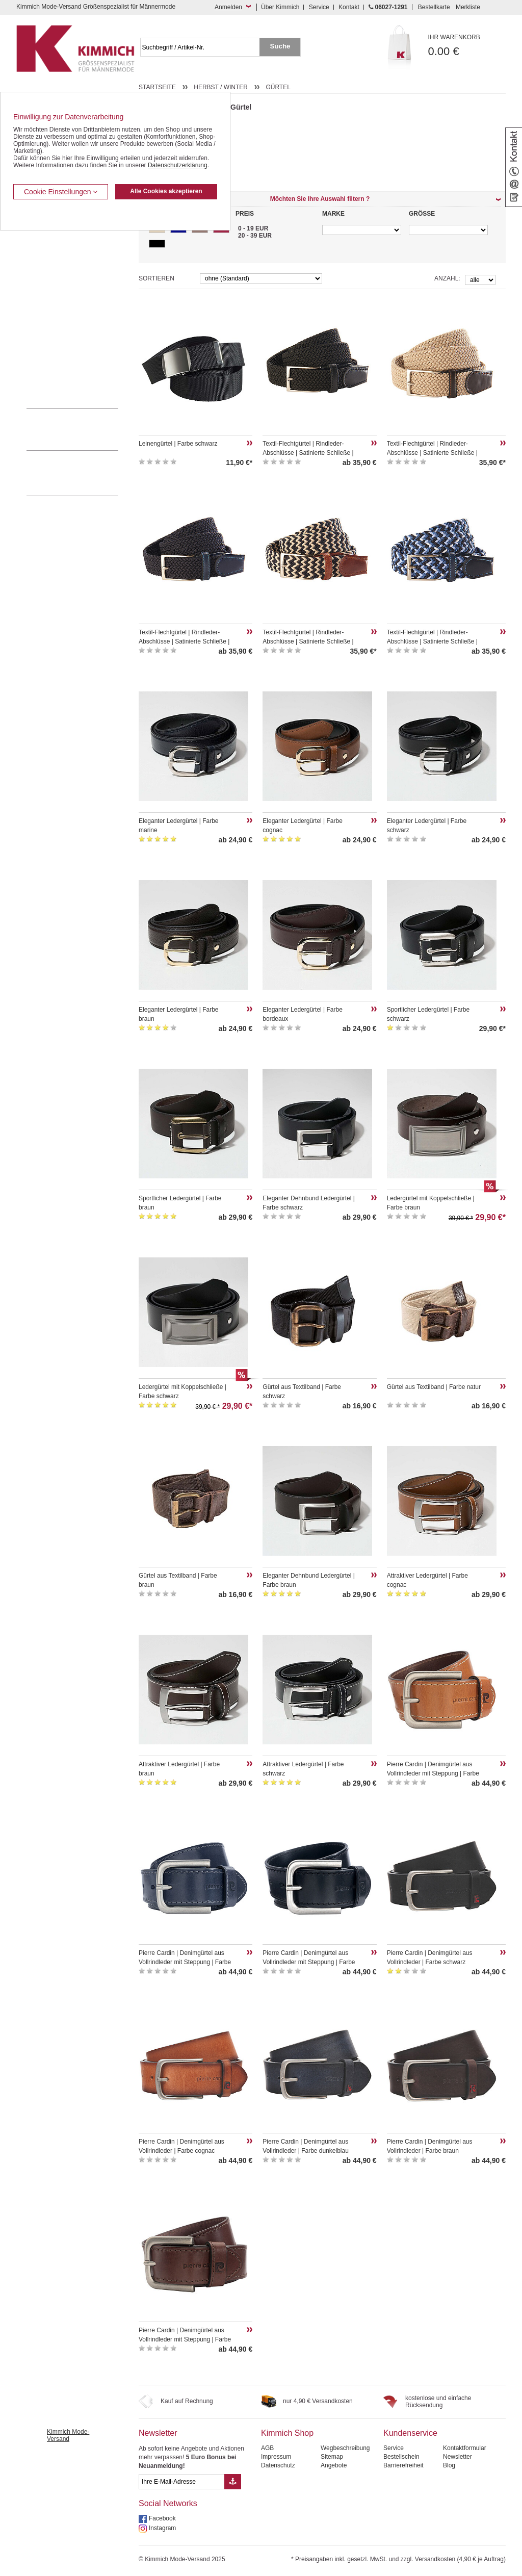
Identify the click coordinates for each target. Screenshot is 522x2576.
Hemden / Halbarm (52, 284)
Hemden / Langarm (53, 268)
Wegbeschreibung (345, 2448)
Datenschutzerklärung (177, 165)
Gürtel (278, 87)
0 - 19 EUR (253, 228)
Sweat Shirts (44, 345)
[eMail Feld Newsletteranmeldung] (181, 2481)
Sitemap (332, 2456)
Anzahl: (447, 278)
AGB (267, 2448)
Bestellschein (401, 2456)
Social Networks (168, 2503)
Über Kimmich (280, 7)
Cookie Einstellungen (60, 192)
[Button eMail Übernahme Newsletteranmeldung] (232, 2481)
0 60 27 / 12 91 (82, 429)
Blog (449, 2465)
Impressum (276, 2456)
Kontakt (348, 7)
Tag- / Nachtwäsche (53, 330)
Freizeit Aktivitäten (51, 314)
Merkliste (468, 7)
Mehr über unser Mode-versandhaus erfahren (82, 473)
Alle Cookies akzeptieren (166, 191)
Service (319, 7)
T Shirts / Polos (47, 299)
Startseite (157, 87)
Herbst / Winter (221, 87)
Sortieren (156, 278)
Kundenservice (410, 2433)
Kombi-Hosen (45, 252)
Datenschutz (278, 2465)
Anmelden (228, 7)
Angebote (334, 2465)
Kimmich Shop (287, 2433)
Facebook (162, 2518)
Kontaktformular (464, 2448)
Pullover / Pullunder (53, 361)
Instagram (162, 2528)
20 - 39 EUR (255, 235)
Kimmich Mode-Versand (68, 2435)
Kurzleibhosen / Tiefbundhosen (69, 237)
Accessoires (43, 376)
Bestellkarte (434, 7)
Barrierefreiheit (403, 2465)
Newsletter (158, 2433)
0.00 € (467, 46)
